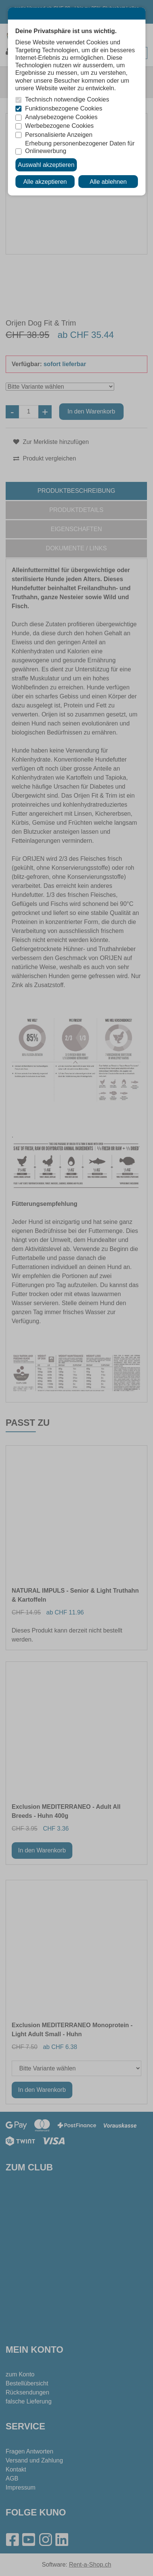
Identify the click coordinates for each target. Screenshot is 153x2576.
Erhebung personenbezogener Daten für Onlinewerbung (80, 147)
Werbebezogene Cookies (59, 125)
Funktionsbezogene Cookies (64, 108)
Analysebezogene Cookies (61, 117)
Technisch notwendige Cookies (67, 99)
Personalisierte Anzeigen (59, 134)
